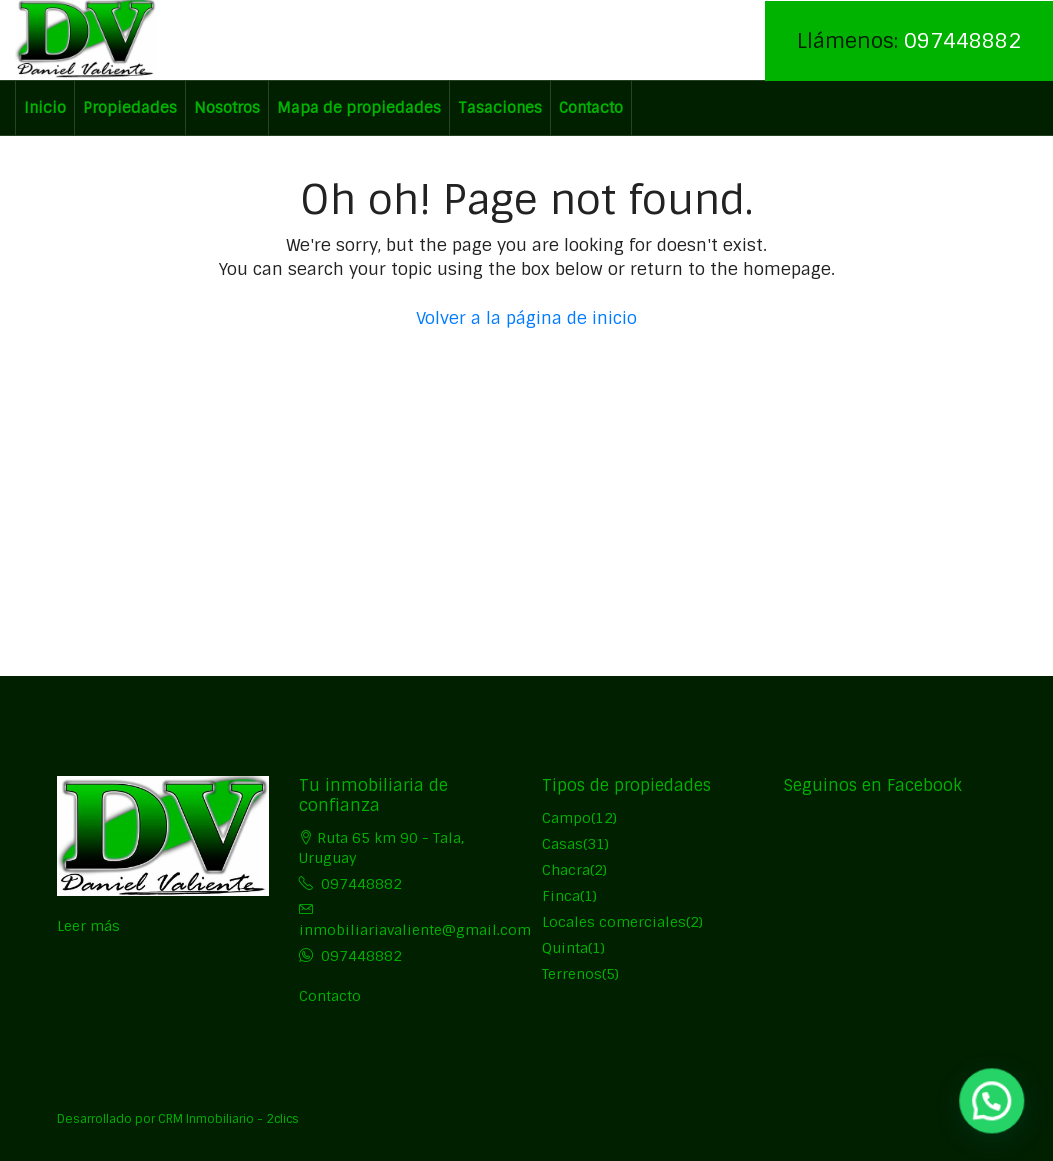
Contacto (591, 108)
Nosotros (227, 108)
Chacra (566, 870)
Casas (562, 844)
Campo (566, 818)
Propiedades (130, 108)
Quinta (565, 948)
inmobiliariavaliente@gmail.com (415, 930)
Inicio (45, 108)
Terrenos (572, 974)
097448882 (962, 40)
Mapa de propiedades (359, 108)
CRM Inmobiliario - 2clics (228, 1119)
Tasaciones (500, 108)
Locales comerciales (614, 922)
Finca (561, 896)
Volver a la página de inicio (526, 318)
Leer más (88, 926)
